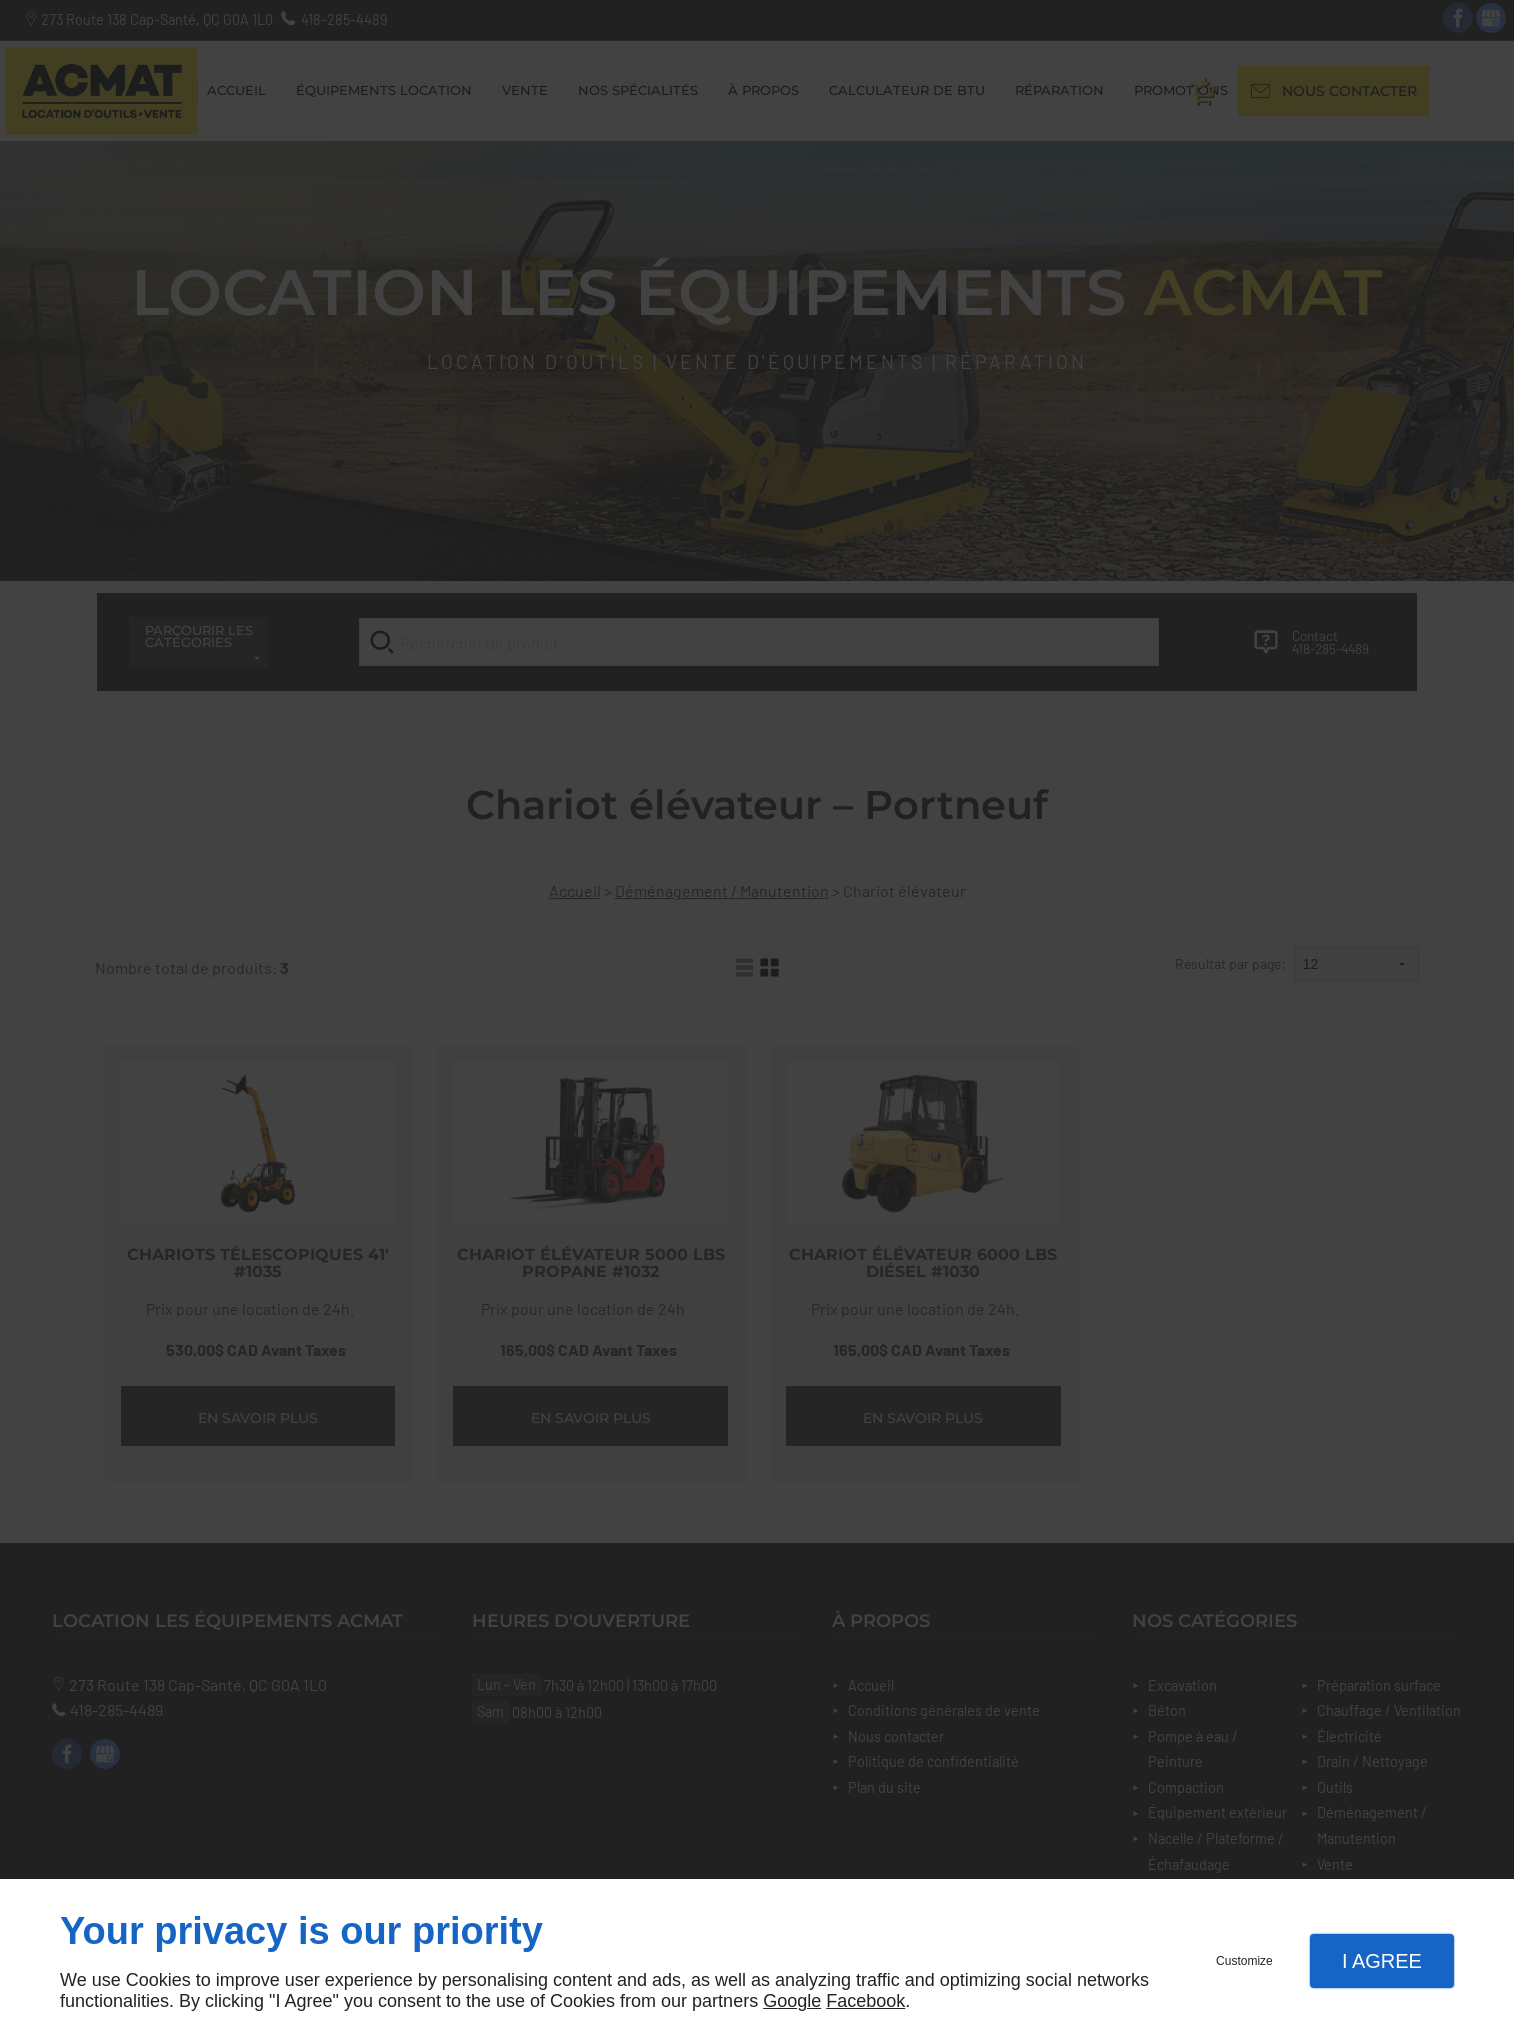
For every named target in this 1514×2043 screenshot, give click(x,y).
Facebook (865, 2001)
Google (792, 2001)
